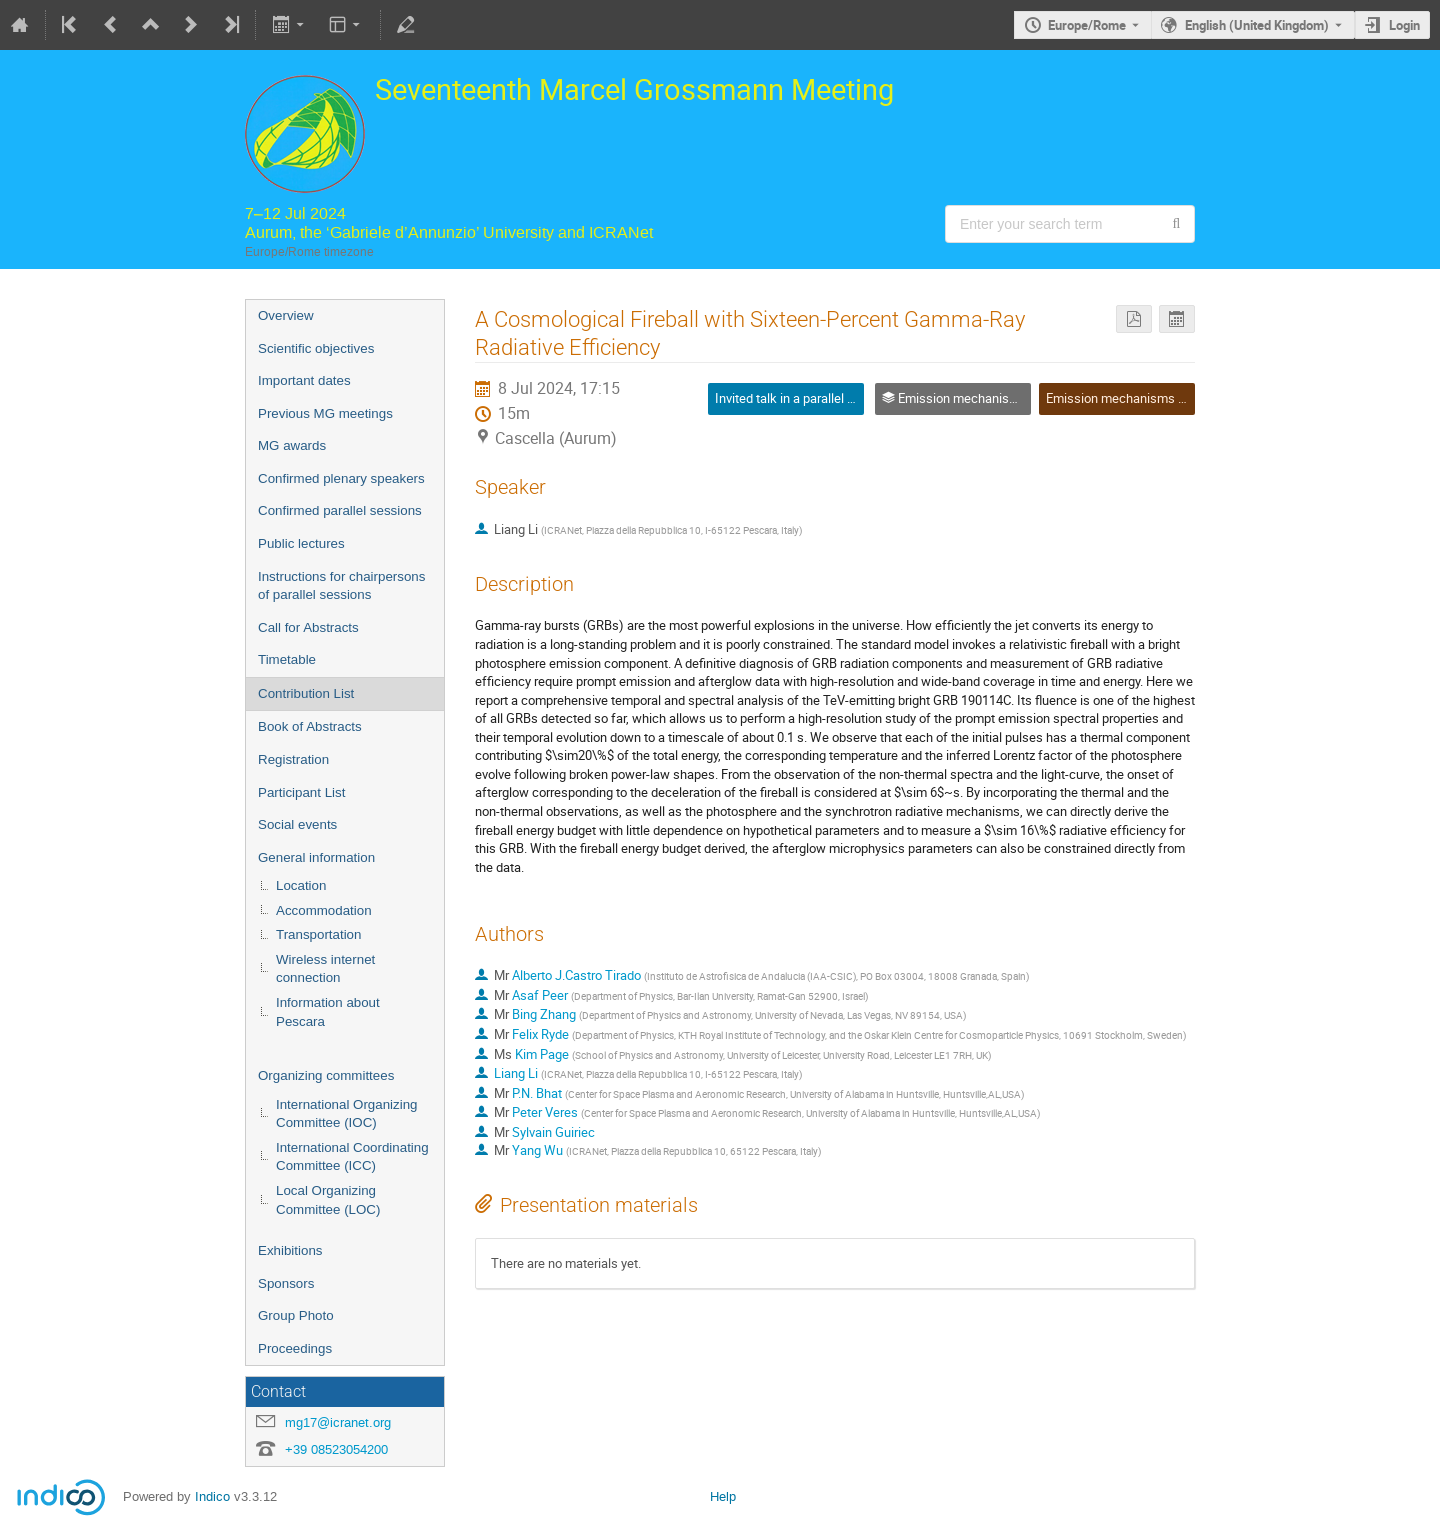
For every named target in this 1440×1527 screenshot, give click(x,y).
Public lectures (301, 543)
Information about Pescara (328, 1012)
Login (1404, 25)
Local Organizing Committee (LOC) (328, 1200)
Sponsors (286, 1283)
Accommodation (324, 910)
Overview (286, 315)
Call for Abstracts (308, 627)
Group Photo (296, 1315)
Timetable (287, 659)
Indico (212, 1496)
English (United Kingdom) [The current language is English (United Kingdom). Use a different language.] (1257, 25)
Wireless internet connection (325, 969)
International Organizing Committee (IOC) (347, 1114)
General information (316, 857)
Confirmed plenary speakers (341, 478)
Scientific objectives (316, 348)
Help (723, 1496)
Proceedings (295, 1348)
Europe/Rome (1087, 25)
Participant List (301, 792)
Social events (297, 824)
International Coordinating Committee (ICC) (352, 1157)
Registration (293, 759)
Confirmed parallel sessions (340, 510)
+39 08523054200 (336, 1449)
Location (301, 885)
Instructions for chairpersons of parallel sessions (341, 586)
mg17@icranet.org (338, 1422)
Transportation (318, 934)
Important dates (304, 380)
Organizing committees (326, 1075)
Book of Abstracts (310, 726)
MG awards (292, 445)
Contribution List (306, 693)
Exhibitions (290, 1250)
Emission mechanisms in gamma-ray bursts (1170, 398)
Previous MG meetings (325, 413)
